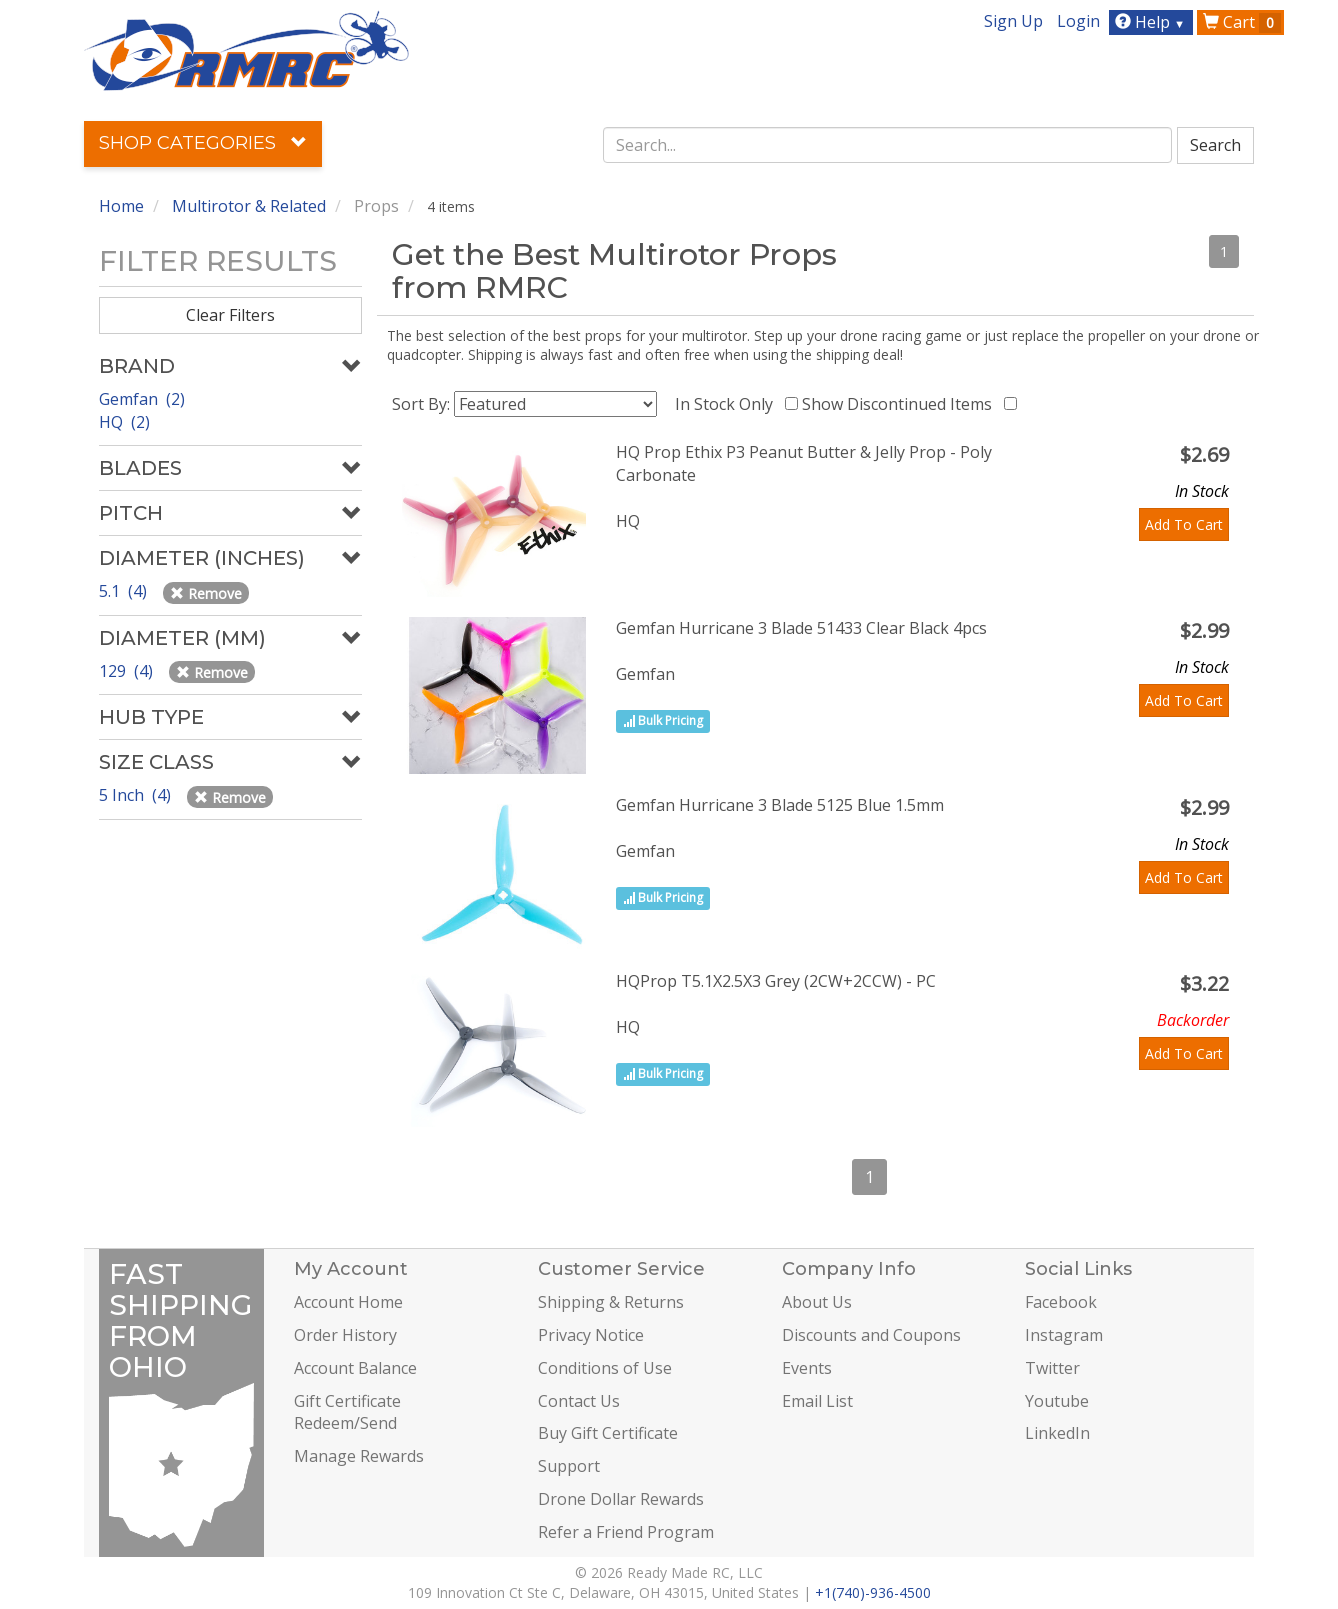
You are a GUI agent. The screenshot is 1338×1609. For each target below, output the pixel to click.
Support (569, 1466)
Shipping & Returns (611, 1302)
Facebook (1061, 1302)
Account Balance (355, 1368)
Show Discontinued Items (901, 404)
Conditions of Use (605, 1368)
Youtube (1057, 1401)
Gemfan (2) (142, 399)
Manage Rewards (359, 1456)
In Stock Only (728, 404)
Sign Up (1013, 21)
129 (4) (128, 671)
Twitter (1052, 1368)
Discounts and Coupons (871, 1335)
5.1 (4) (125, 591)
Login (1078, 21)
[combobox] (888, 145)
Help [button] (1152, 22)
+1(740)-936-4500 (873, 1592)
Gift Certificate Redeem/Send (347, 1412)
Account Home (348, 1302)
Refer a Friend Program (626, 1532)
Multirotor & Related (249, 206)
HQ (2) (124, 422)
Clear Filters (230, 315)
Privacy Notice (591, 1335)
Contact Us (579, 1401)
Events (807, 1368)
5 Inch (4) (137, 795)
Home (121, 206)
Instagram (1064, 1335)
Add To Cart (1184, 524)
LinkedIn (1057, 1433)
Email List (817, 1401)
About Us (817, 1302)
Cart (1242, 22)
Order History (345, 1335)
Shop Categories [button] (203, 143)
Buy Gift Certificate (608, 1433)
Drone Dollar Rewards (621, 1499)
